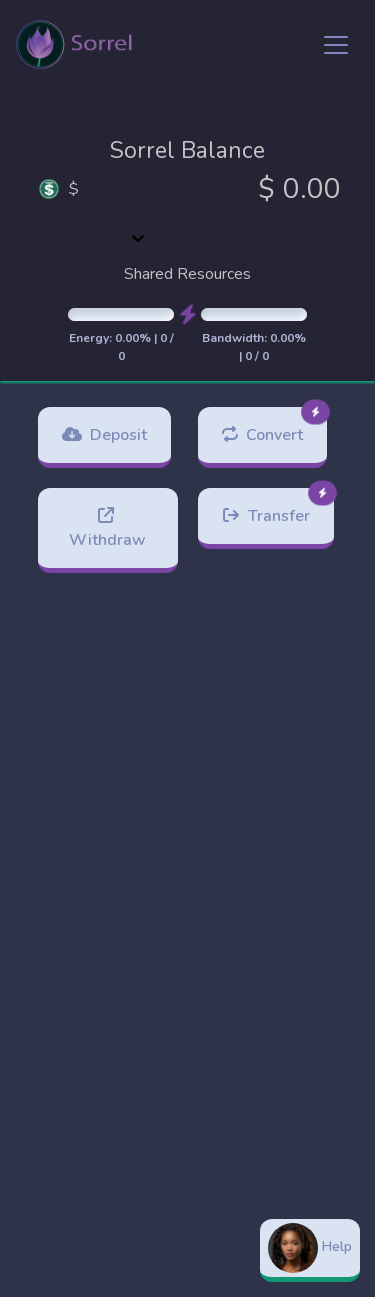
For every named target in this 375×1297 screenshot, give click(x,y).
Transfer (278, 507)
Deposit (104, 435)
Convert (274, 426)
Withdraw (107, 528)
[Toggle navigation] (336, 45)
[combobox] (138, 213)
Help (310, 1248)
